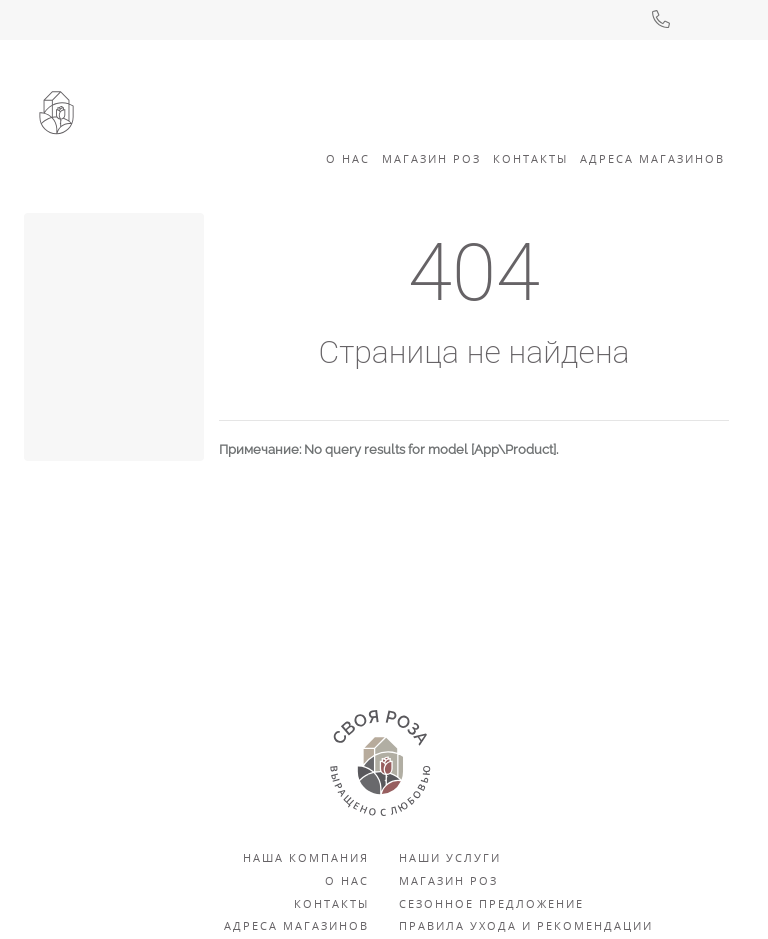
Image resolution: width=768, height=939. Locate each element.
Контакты (530, 158)
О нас (347, 880)
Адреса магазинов (296, 925)
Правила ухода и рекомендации (526, 925)
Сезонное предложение (491, 903)
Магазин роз (431, 158)
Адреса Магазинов (652, 158)
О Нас (348, 158)
